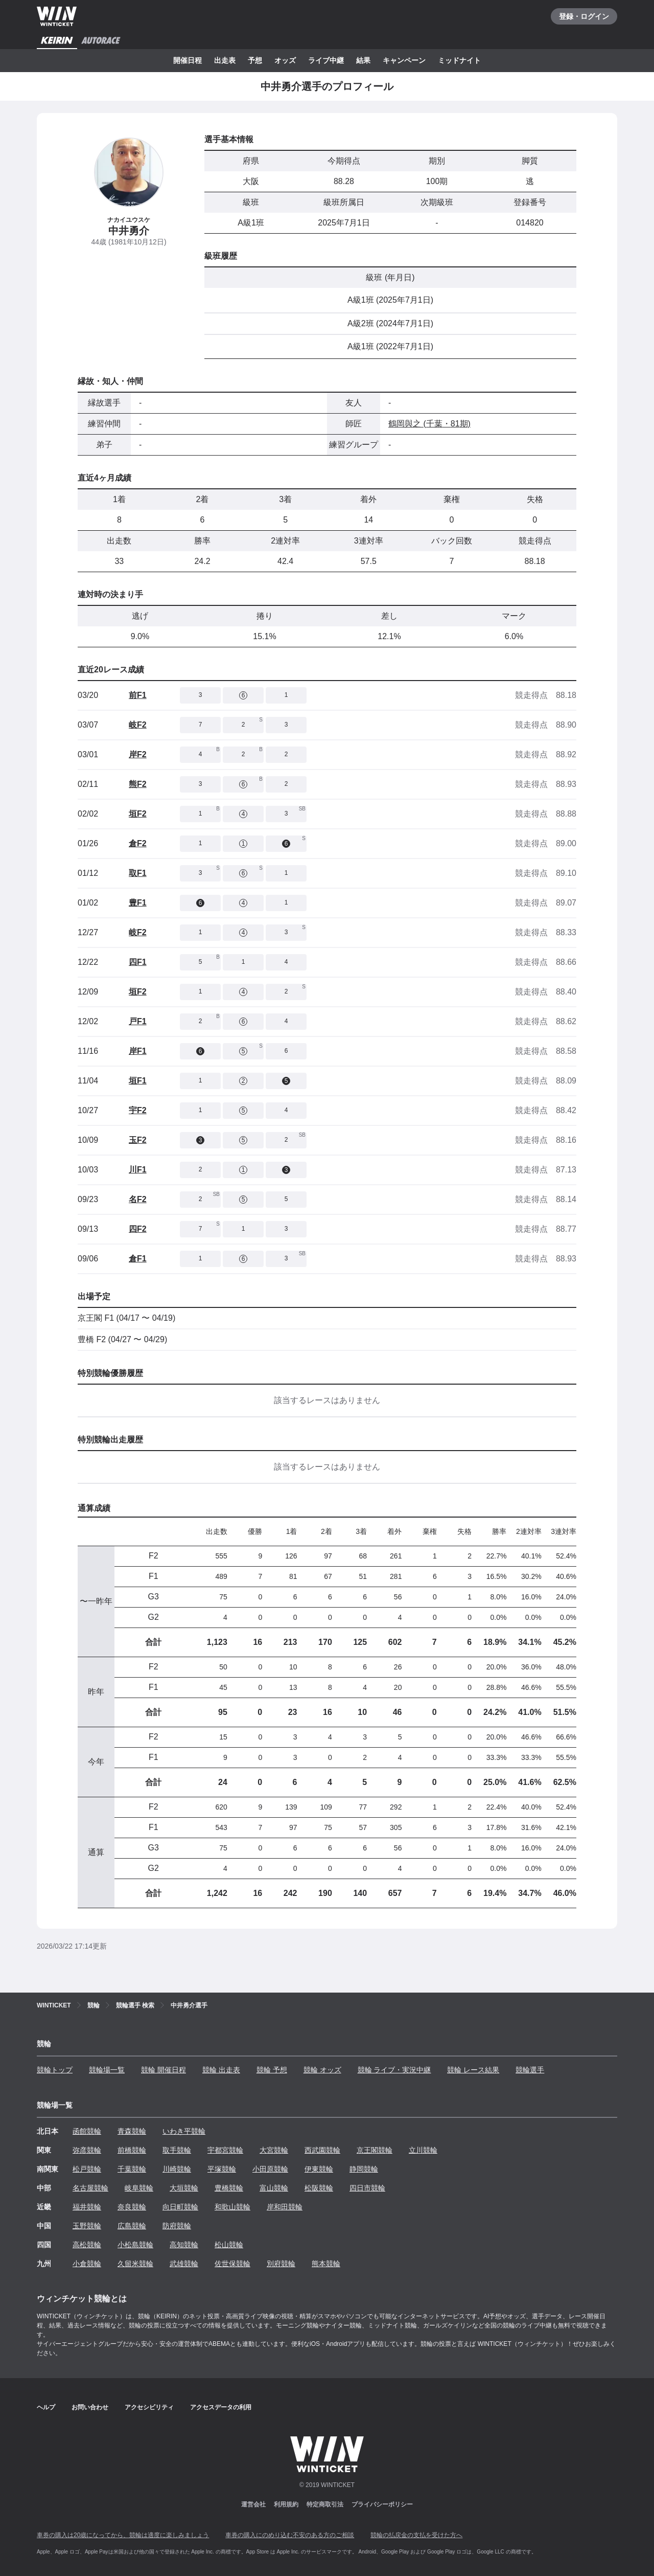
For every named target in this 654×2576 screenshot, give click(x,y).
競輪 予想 (271, 2070)
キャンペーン (404, 60)
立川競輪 (423, 2150)
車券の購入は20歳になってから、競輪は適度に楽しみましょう (123, 2535)
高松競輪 (87, 2245)
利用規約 (286, 2504)
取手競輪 (176, 2150)
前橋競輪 (132, 2150)
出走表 (225, 60)
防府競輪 (176, 2226)
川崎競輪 (176, 2169)
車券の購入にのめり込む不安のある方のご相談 (289, 2535)
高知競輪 (184, 2245)
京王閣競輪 (374, 2150)
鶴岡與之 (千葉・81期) (429, 423)
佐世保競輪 (232, 2263)
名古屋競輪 (90, 2188)
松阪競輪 (319, 2188)
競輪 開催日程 (163, 2070)
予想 (255, 60)
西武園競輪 (322, 2150)
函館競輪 (87, 2131)
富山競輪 (274, 2188)
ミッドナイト (459, 60)
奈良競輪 (132, 2207)
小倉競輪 (87, 2263)
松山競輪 (229, 2245)
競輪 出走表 (221, 2070)
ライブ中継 (326, 60)
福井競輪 (87, 2207)
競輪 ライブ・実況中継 (394, 2070)
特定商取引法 (325, 2504)
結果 (363, 60)
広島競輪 (132, 2226)
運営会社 (253, 2504)
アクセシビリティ (149, 2407)
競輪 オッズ (322, 2070)
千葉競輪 (132, 2169)
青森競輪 (132, 2131)
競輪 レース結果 (473, 2070)
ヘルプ (46, 2407)
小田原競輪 (270, 2169)
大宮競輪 (274, 2150)
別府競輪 (281, 2263)
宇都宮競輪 (225, 2150)
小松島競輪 (135, 2245)
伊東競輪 (319, 2169)
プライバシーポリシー (382, 2504)
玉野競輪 (87, 2226)
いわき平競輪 (183, 2131)
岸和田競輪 (284, 2207)
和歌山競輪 (232, 2207)
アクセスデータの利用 (220, 2407)
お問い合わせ (90, 2407)
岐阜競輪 (139, 2188)
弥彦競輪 (87, 2150)
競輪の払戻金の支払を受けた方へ (416, 2535)
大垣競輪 (184, 2188)
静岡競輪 (363, 2169)
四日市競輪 (367, 2188)
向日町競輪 (180, 2207)
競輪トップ (55, 2070)
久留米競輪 (135, 2263)
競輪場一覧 (107, 2070)
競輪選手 (530, 2070)
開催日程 (187, 60)
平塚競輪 (221, 2169)
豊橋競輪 (229, 2188)
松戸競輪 (87, 2169)
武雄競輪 (184, 2263)
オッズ (285, 60)
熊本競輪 (326, 2263)
